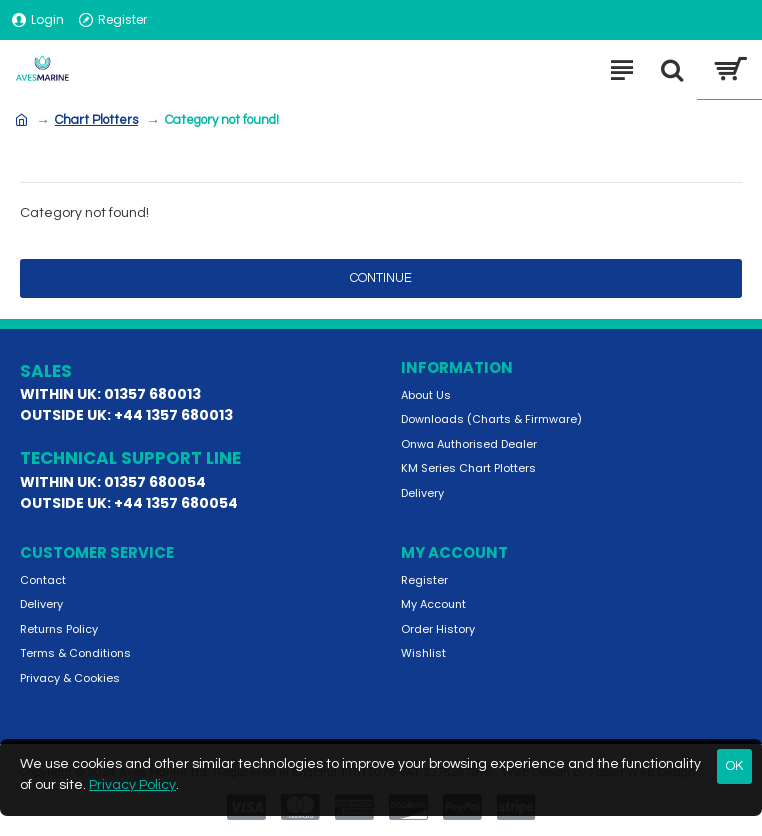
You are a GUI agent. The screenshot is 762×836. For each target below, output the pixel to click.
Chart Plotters (96, 120)
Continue (381, 278)
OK (734, 766)
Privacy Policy (132, 785)
